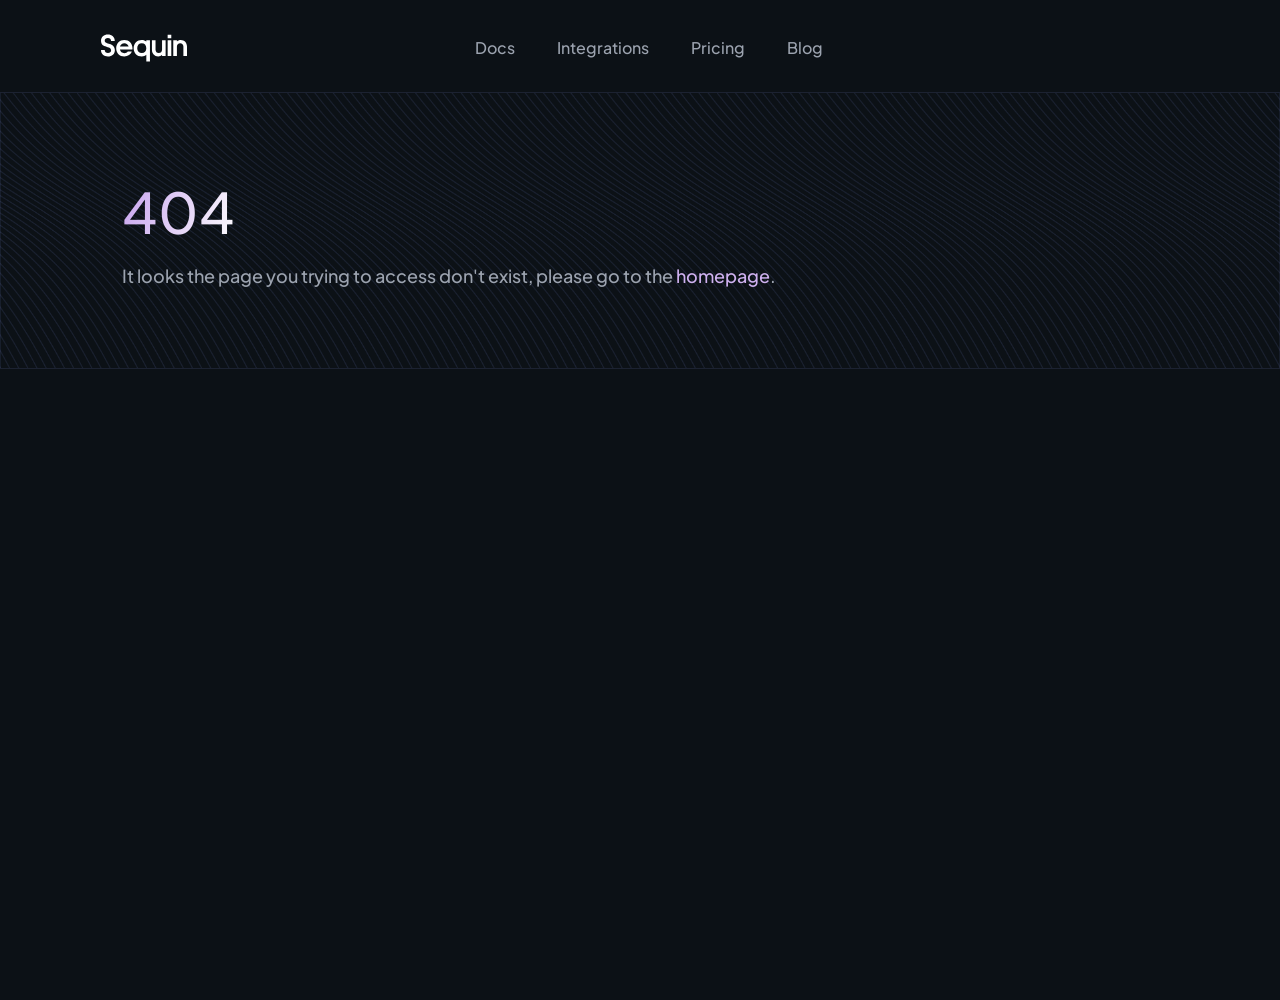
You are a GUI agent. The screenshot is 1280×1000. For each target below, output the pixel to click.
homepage (721, 275)
